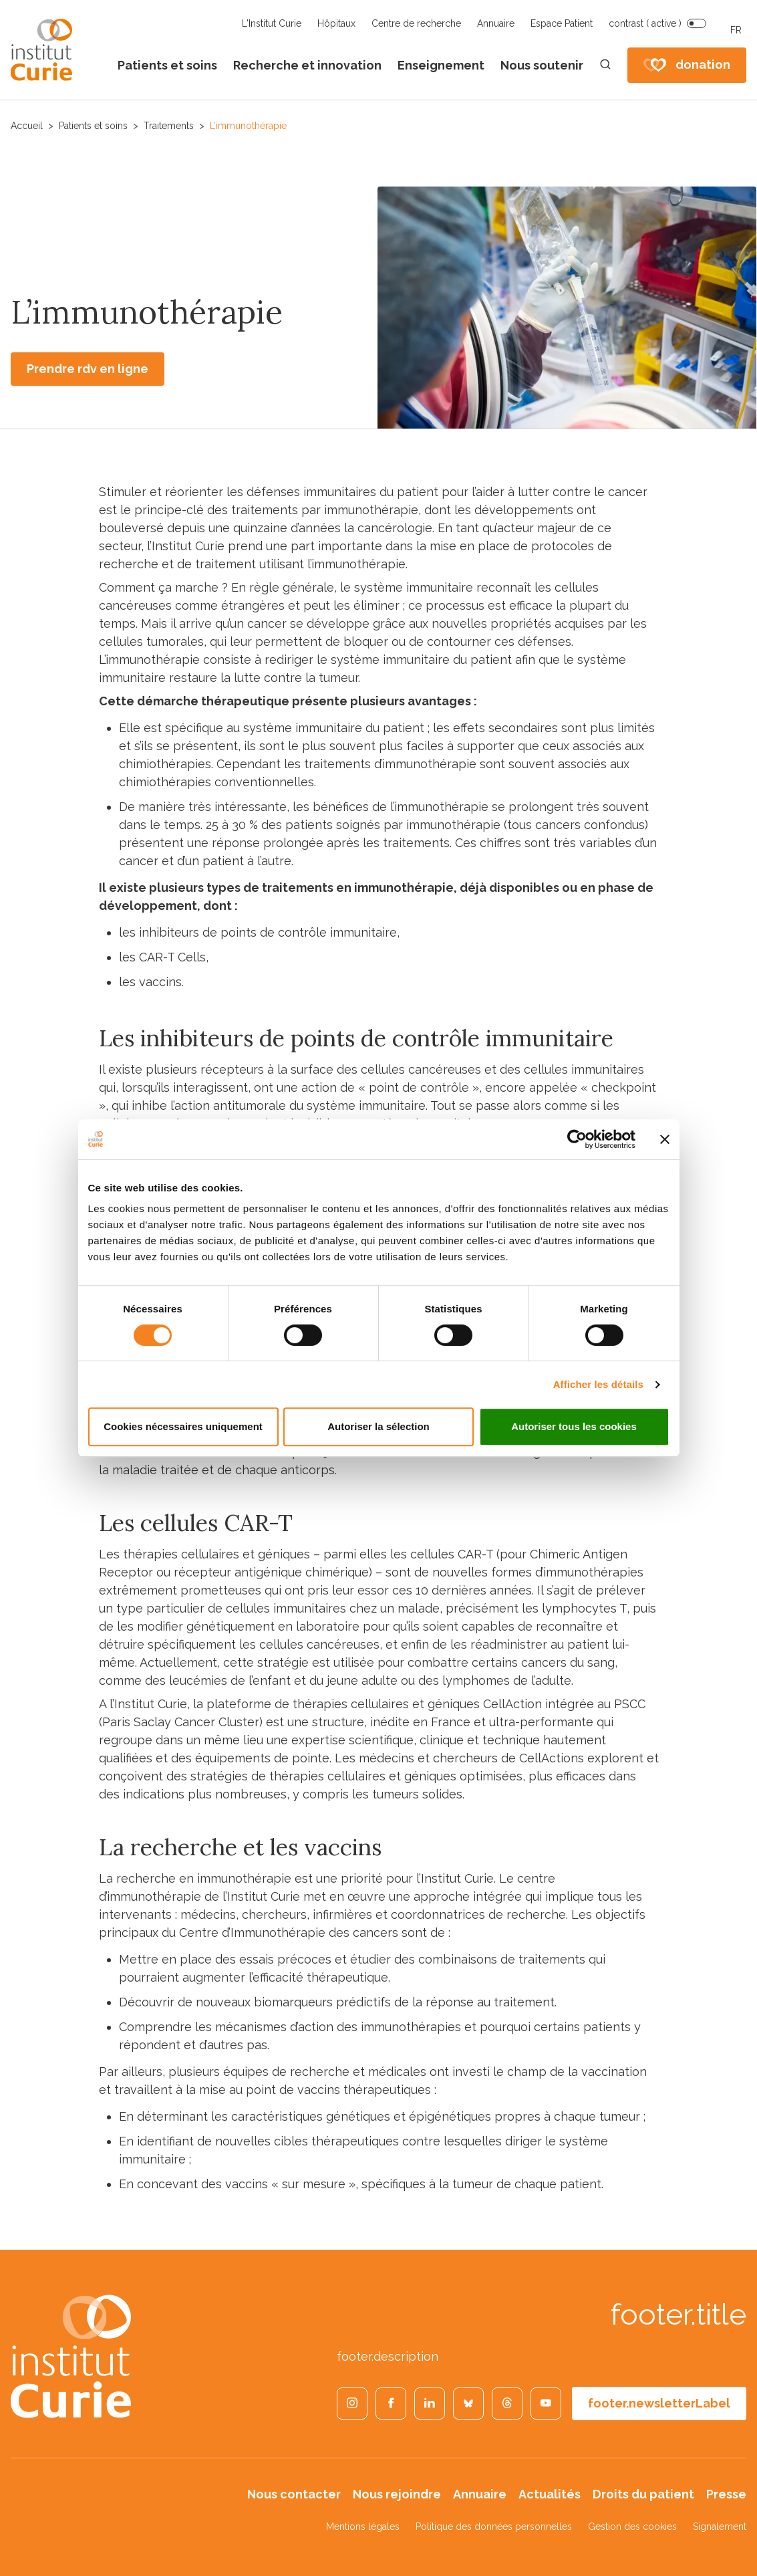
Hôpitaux (336, 23)
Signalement (719, 2526)
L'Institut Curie (271, 23)
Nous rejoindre (397, 2494)
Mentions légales (363, 2526)
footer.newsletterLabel (659, 2403)
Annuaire (495, 23)
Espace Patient (562, 23)
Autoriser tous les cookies (574, 1426)
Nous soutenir (541, 65)
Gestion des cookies (632, 2526)
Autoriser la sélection (378, 1426)
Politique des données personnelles (494, 2526)
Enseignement (441, 65)
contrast (645, 23)
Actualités (549, 2494)
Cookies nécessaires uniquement (183, 1426)
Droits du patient (643, 2494)
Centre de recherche (416, 23)
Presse (726, 2494)
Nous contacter (294, 2494)
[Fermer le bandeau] (664, 1139)
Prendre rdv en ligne (87, 369)
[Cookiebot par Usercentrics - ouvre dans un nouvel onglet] (576, 1139)
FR (736, 30)
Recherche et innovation (307, 65)
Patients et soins (167, 65)
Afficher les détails (598, 1384)
